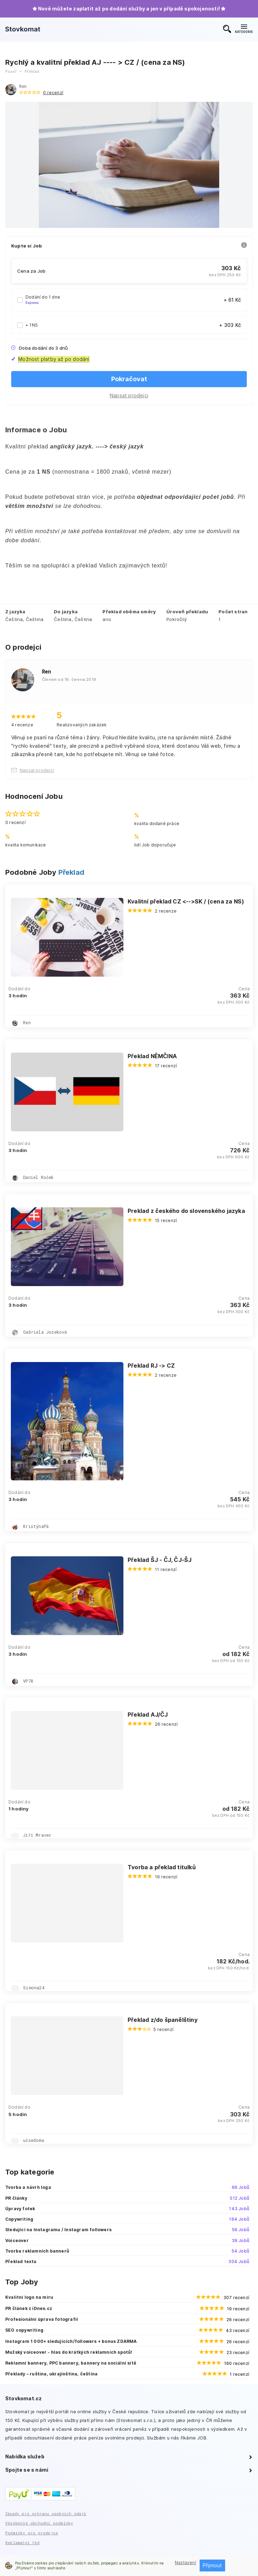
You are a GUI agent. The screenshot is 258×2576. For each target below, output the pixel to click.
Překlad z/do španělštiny (163, 2019)
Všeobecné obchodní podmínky (39, 2523)
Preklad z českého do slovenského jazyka (186, 1210)
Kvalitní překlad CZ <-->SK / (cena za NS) (186, 901)
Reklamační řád (22, 2542)
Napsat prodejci (129, 395)
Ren (23, 86)
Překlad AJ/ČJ (148, 1714)
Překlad (71, 872)
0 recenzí (53, 92)
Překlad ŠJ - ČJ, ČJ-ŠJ (160, 1559)
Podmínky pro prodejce (31, 2532)
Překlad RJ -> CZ (151, 1365)
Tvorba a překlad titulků (162, 1867)
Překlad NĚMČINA (152, 1056)
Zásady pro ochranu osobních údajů (45, 2513)
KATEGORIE (244, 29)
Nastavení (185, 2562)
